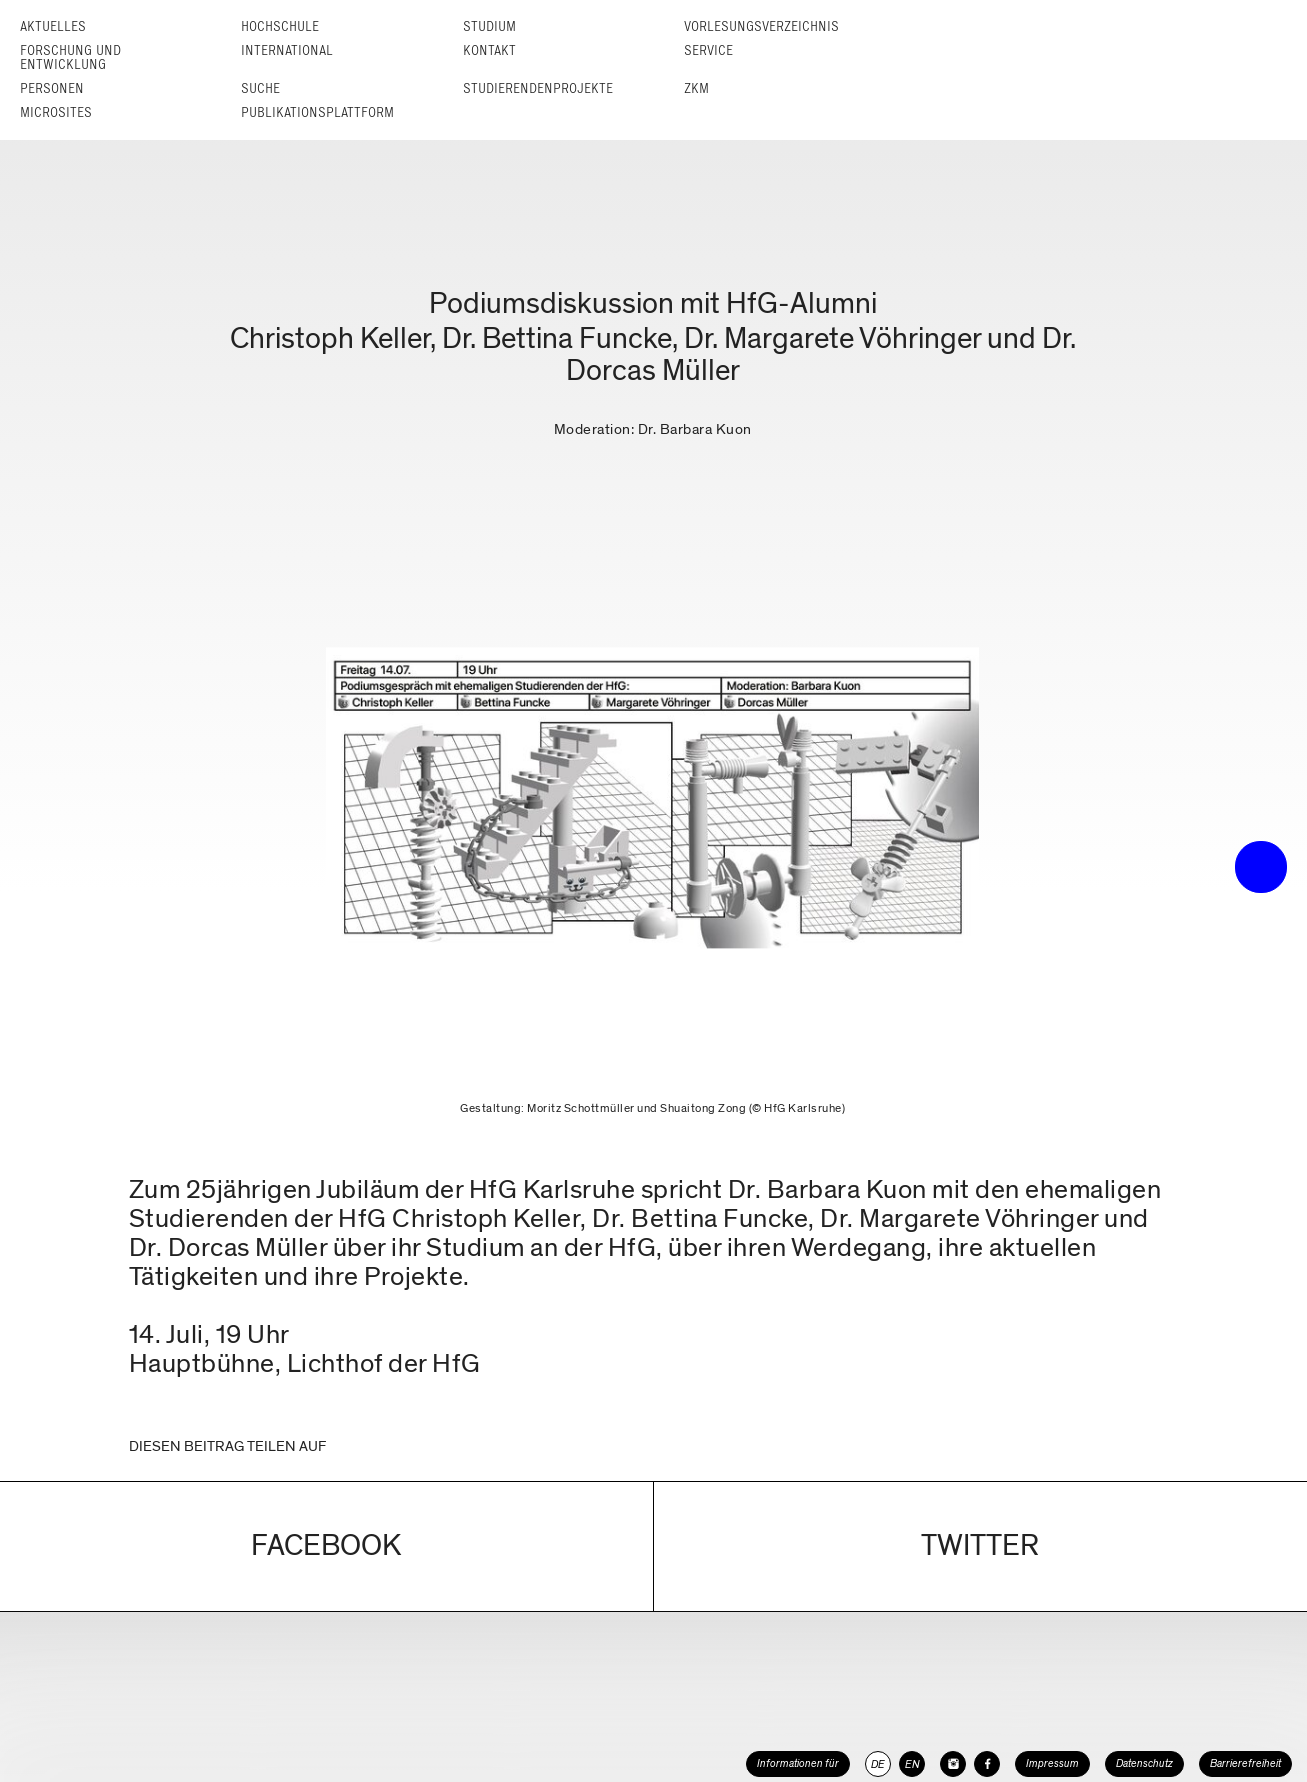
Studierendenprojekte (538, 88)
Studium (489, 26)
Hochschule (280, 26)
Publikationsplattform (317, 112)
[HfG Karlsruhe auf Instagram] (953, 1764)
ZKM (696, 88)
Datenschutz (1144, 1763)
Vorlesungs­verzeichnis (761, 26)
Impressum (1052, 1763)
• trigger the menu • (1261, 867)
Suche (260, 88)
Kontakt (489, 50)
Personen (52, 88)
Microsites (56, 112)
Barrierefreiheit (1245, 1763)
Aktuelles (53, 26)
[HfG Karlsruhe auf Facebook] (987, 1764)
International (287, 50)
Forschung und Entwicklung (70, 57)
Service (708, 50)
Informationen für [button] (798, 1763)
